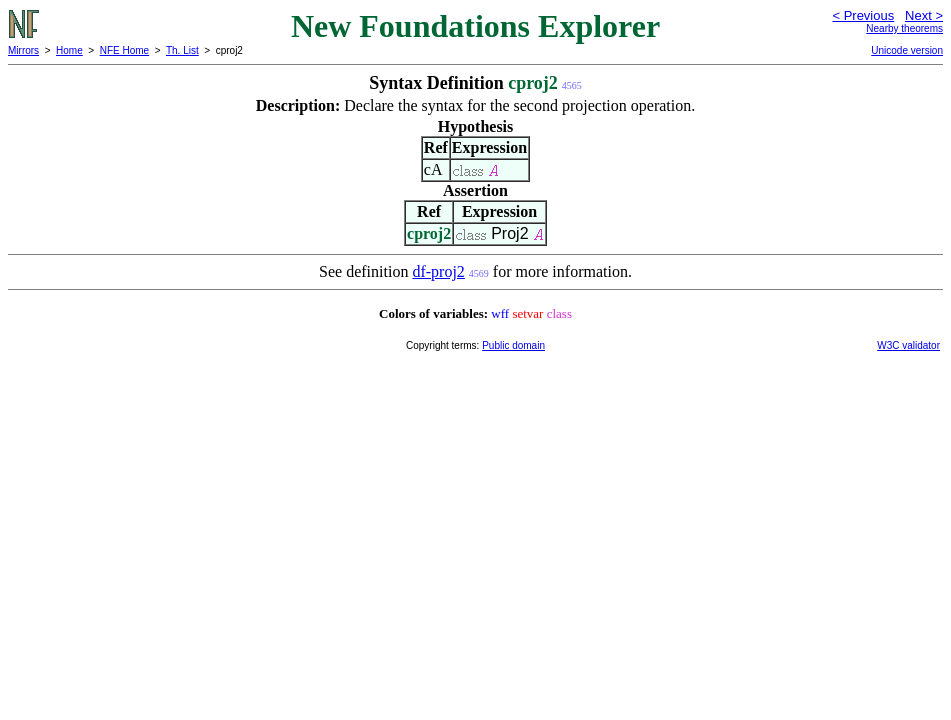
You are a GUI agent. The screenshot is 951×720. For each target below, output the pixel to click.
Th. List (182, 50)
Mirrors (23, 50)
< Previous (863, 15)
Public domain (513, 345)
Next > (924, 15)
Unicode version (907, 50)
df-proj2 (438, 271)
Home (69, 50)
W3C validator (908, 345)
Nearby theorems (904, 28)
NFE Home (124, 50)
